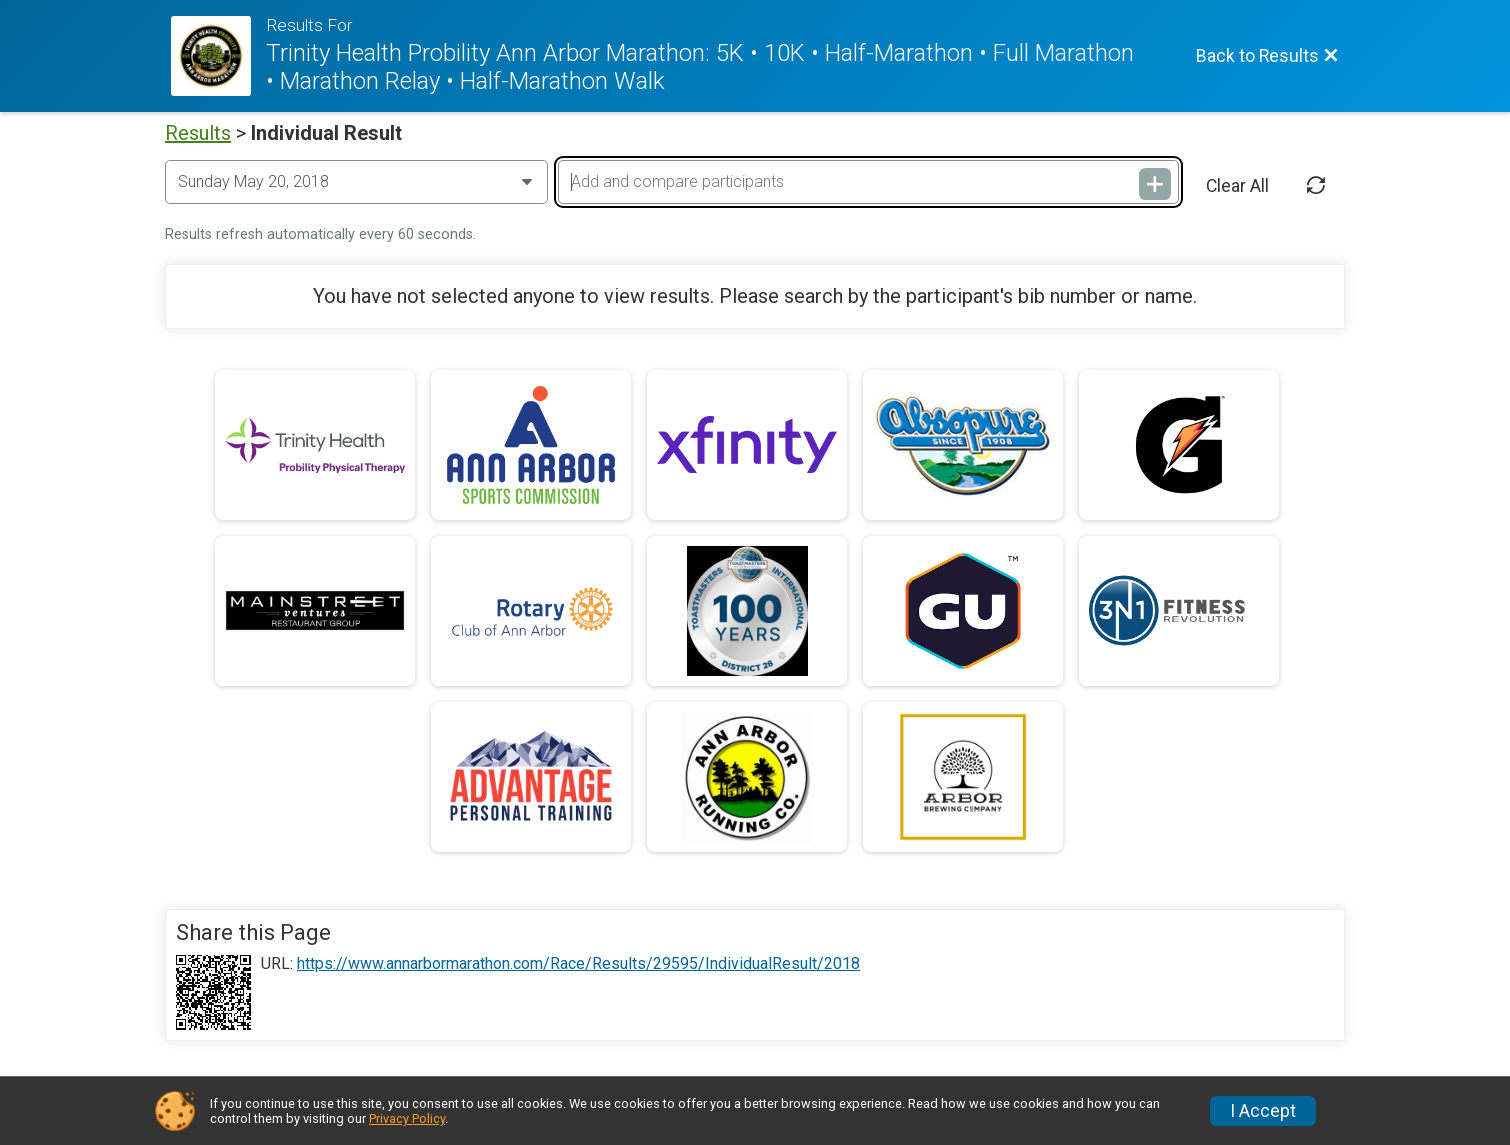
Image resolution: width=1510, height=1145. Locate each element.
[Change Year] (356, 182)
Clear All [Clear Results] (1237, 186)
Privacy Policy (407, 1118)
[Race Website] (218, 56)
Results (198, 133)
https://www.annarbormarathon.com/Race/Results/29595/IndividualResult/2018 (578, 964)
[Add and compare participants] (868, 182)
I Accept (1263, 1111)
